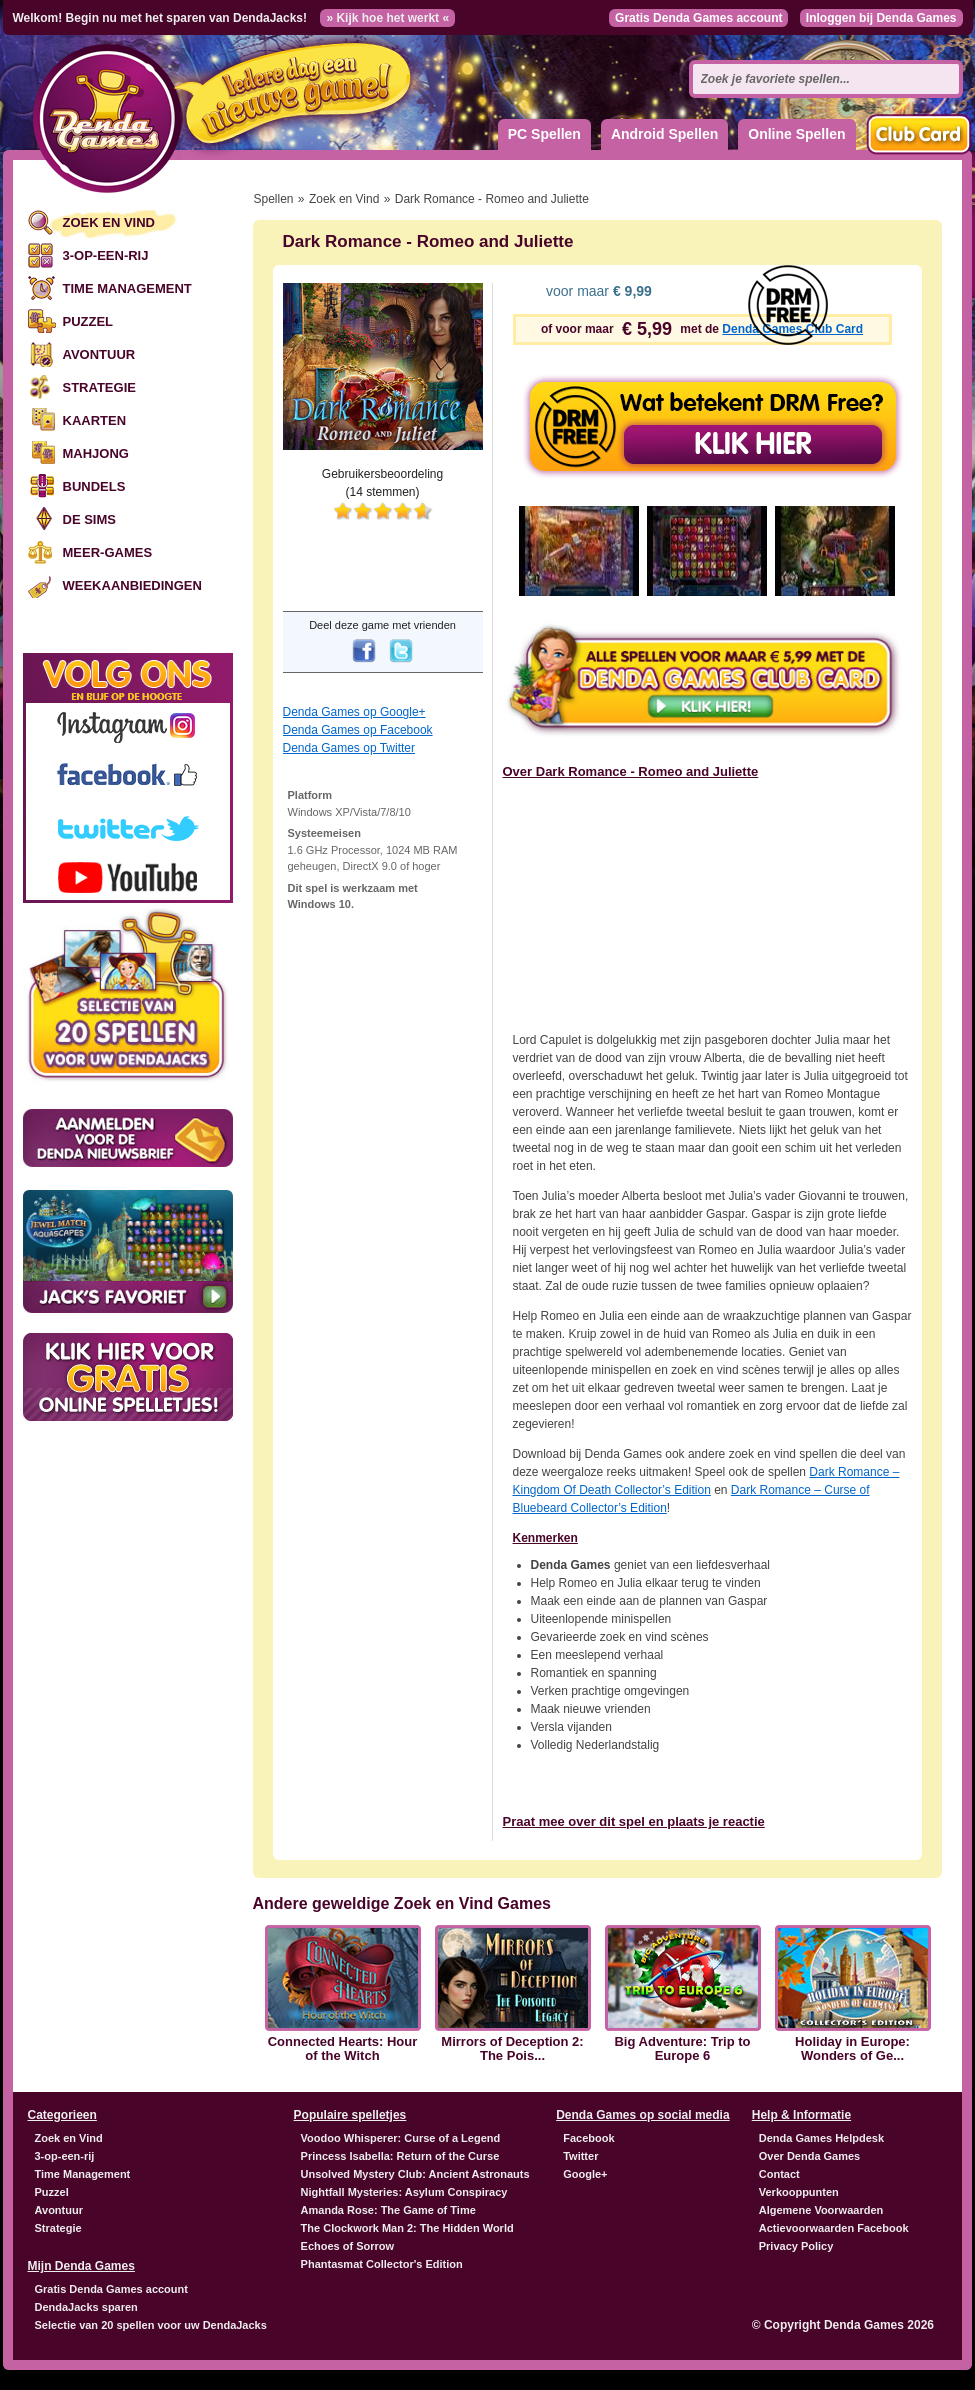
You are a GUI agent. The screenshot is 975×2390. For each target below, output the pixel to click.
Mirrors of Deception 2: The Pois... (512, 2049)
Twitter (580, 2156)
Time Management (127, 288)
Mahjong (96, 453)
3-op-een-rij (106, 255)
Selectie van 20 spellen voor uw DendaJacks (151, 2325)
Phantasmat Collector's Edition (382, 2264)
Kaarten (95, 420)
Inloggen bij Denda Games (881, 18)
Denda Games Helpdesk (821, 2138)
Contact (779, 2174)
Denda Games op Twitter (349, 748)
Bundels (94, 486)
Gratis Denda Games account (698, 18)
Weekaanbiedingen (132, 585)
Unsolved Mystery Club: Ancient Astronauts (415, 2174)
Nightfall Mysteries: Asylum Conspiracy (404, 2192)
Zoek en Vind (109, 222)
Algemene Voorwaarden (821, 2210)
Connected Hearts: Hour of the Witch (343, 2049)
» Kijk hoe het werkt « (387, 18)
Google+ (585, 2174)
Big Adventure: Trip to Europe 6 (682, 2049)
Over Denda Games (810, 2156)
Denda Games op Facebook (358, 730)
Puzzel (88, 321)
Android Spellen (664, 134)
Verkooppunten (799, 2192)
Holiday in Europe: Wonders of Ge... (852, 2049)
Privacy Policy (796, 2246)
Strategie (99, 387)
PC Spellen (544, 134)
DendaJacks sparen (86, 2307)
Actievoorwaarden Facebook (834, 2228)
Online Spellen (796, 134)
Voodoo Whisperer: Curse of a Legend (401, 2138)
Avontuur (99, 354)
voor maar (597, 291)
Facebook (588, 2138)
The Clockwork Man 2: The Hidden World (407, 2228)
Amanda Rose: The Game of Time (388, 2210)
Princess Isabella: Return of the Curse (400, 2156)
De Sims (89, 519)
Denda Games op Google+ (354, 712)
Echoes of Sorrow (348, 2246)
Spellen (274, 199)
